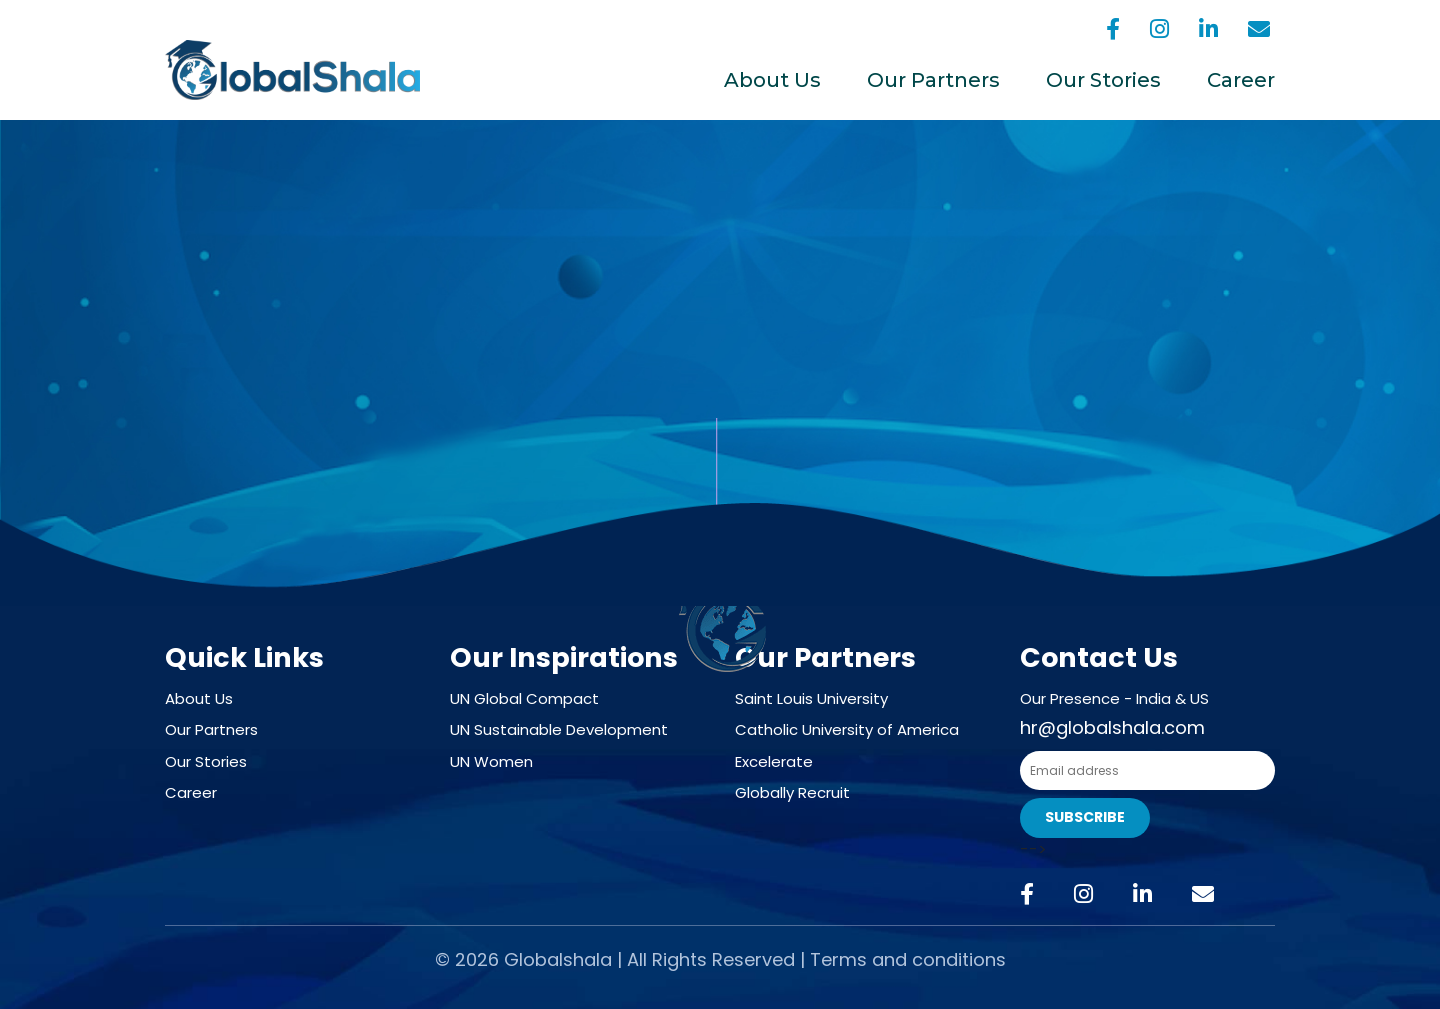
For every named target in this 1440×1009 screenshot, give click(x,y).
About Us (772, 80)
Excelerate (774, 761)
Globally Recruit (792, 792)
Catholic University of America (847, 729)
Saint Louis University (811, 698)
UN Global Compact (524, 698)
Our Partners (933, 80)
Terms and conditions (908, 959)
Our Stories (1103, 80)
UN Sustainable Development (559, 729)
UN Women (491, 761)
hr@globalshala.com (1112, 727)
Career (1241, 80)
